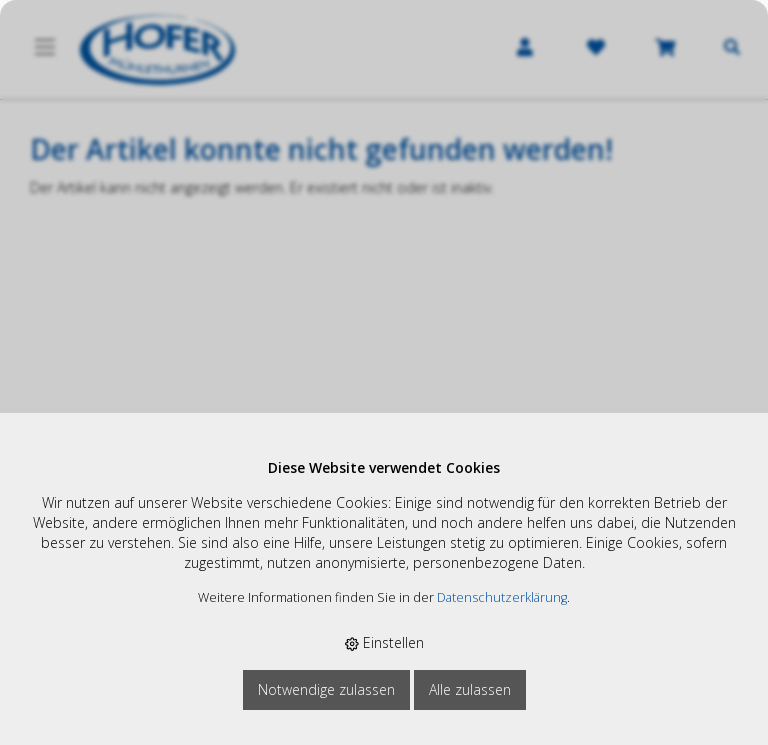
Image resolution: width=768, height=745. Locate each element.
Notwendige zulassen (326, 689)
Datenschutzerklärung (502, 597)
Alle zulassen (470, 689)
